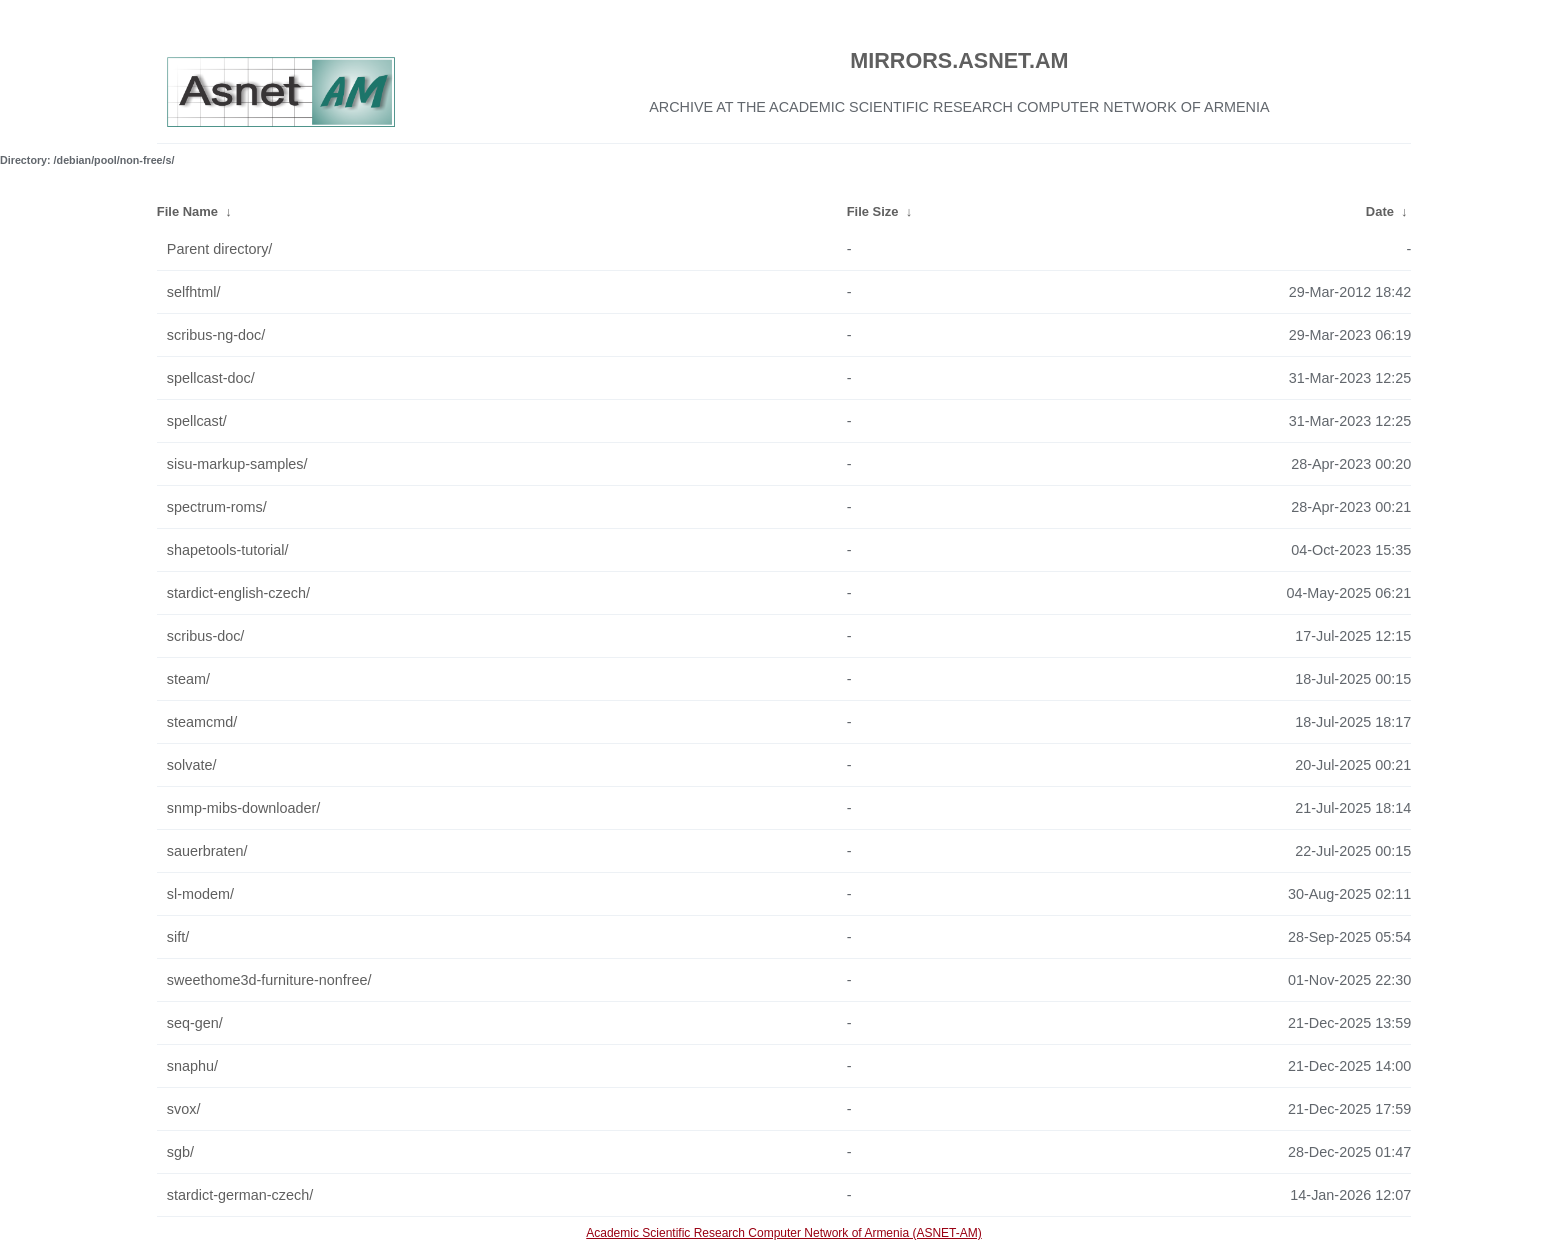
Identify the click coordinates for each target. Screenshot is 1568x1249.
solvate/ (192, 765)
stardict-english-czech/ (238, 593)
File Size (873, 211)
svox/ (184, 1109)
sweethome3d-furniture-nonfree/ (269, 980)
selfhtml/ (194, 292)
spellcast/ (197, 421)
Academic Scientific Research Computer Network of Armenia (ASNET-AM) (783, 1233)
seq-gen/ (195, 1023)
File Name (187, 211)
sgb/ (180, 1152)
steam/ (188, 679)
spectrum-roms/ (217, 507)
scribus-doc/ (206, 636)
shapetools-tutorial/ (228, 550)
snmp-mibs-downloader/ (244, 808)
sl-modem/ (200, 894)
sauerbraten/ (207, 851)
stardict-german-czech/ (240, 1195)
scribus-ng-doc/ (216, 335)
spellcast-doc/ (211, 378)
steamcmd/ (202, 722)
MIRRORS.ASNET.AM (959, 60)
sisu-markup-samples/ (237, 464)
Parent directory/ (220, 249)
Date (1380, 211)
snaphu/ (192, 1066)
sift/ (178, 937)
